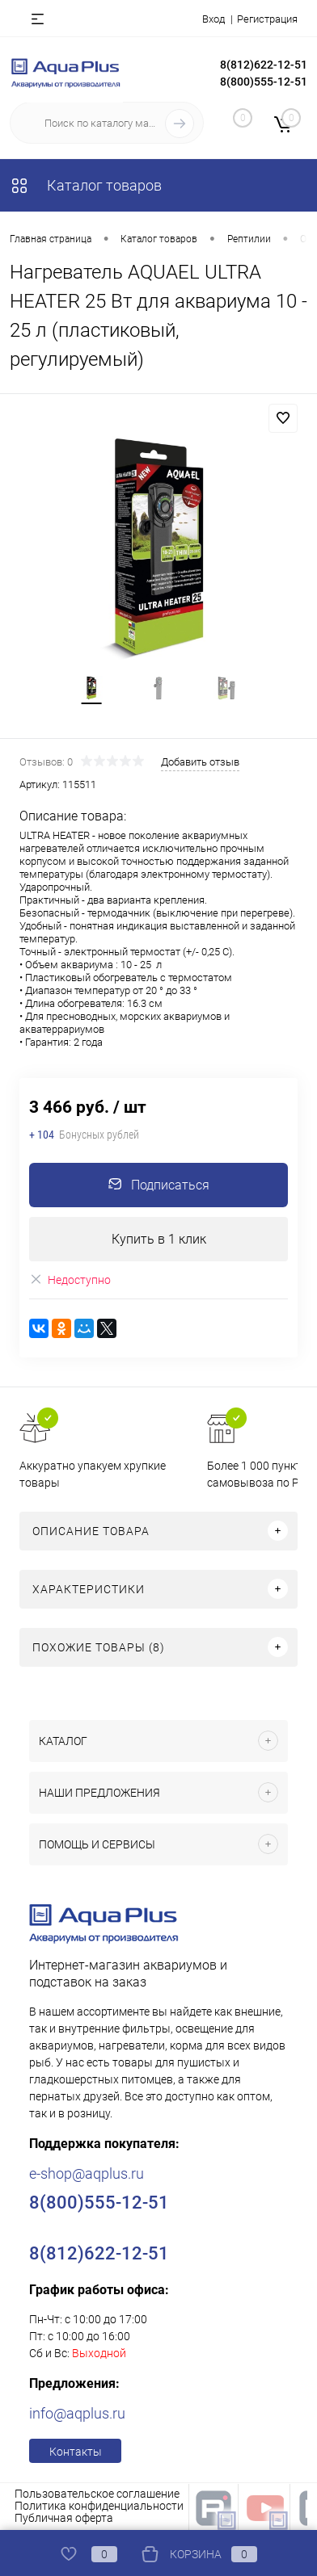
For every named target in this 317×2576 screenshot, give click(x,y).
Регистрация (267, 19)
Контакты (75, 2451)
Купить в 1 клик (159, 1239)
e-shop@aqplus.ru (86, 2173)
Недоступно (70, 1279)
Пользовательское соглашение (97, 2493)
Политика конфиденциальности (99, 2505)
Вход (213, 19)
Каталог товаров (86, 185)
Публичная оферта (64, 2517)
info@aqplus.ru (77, 2413)
